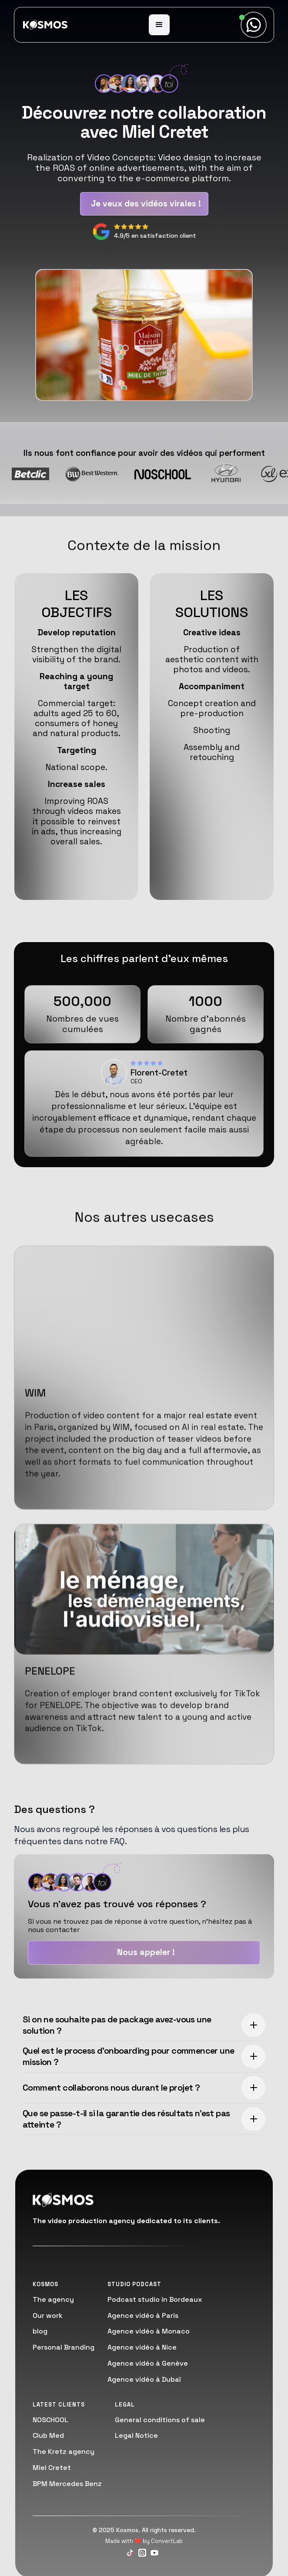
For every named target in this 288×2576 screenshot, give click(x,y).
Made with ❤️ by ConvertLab (144, 2541)
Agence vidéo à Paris (142, 2315)
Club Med (48, 2435)
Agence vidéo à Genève (147, 2363)
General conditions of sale (160, 2419)
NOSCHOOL (50, 2419)
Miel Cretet (52, 2467)
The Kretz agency (63, 2451)
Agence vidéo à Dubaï (144, 2379)
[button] (159, 24)
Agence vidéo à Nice (142, 2347)
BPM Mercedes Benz (67, 2483)
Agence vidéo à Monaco (148, 2331)
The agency (53, 2299)
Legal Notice (136, 2435)
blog (40, 2331)
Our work (48, 2315)
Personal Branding (63, 2347)
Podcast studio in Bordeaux (154, 2299)
